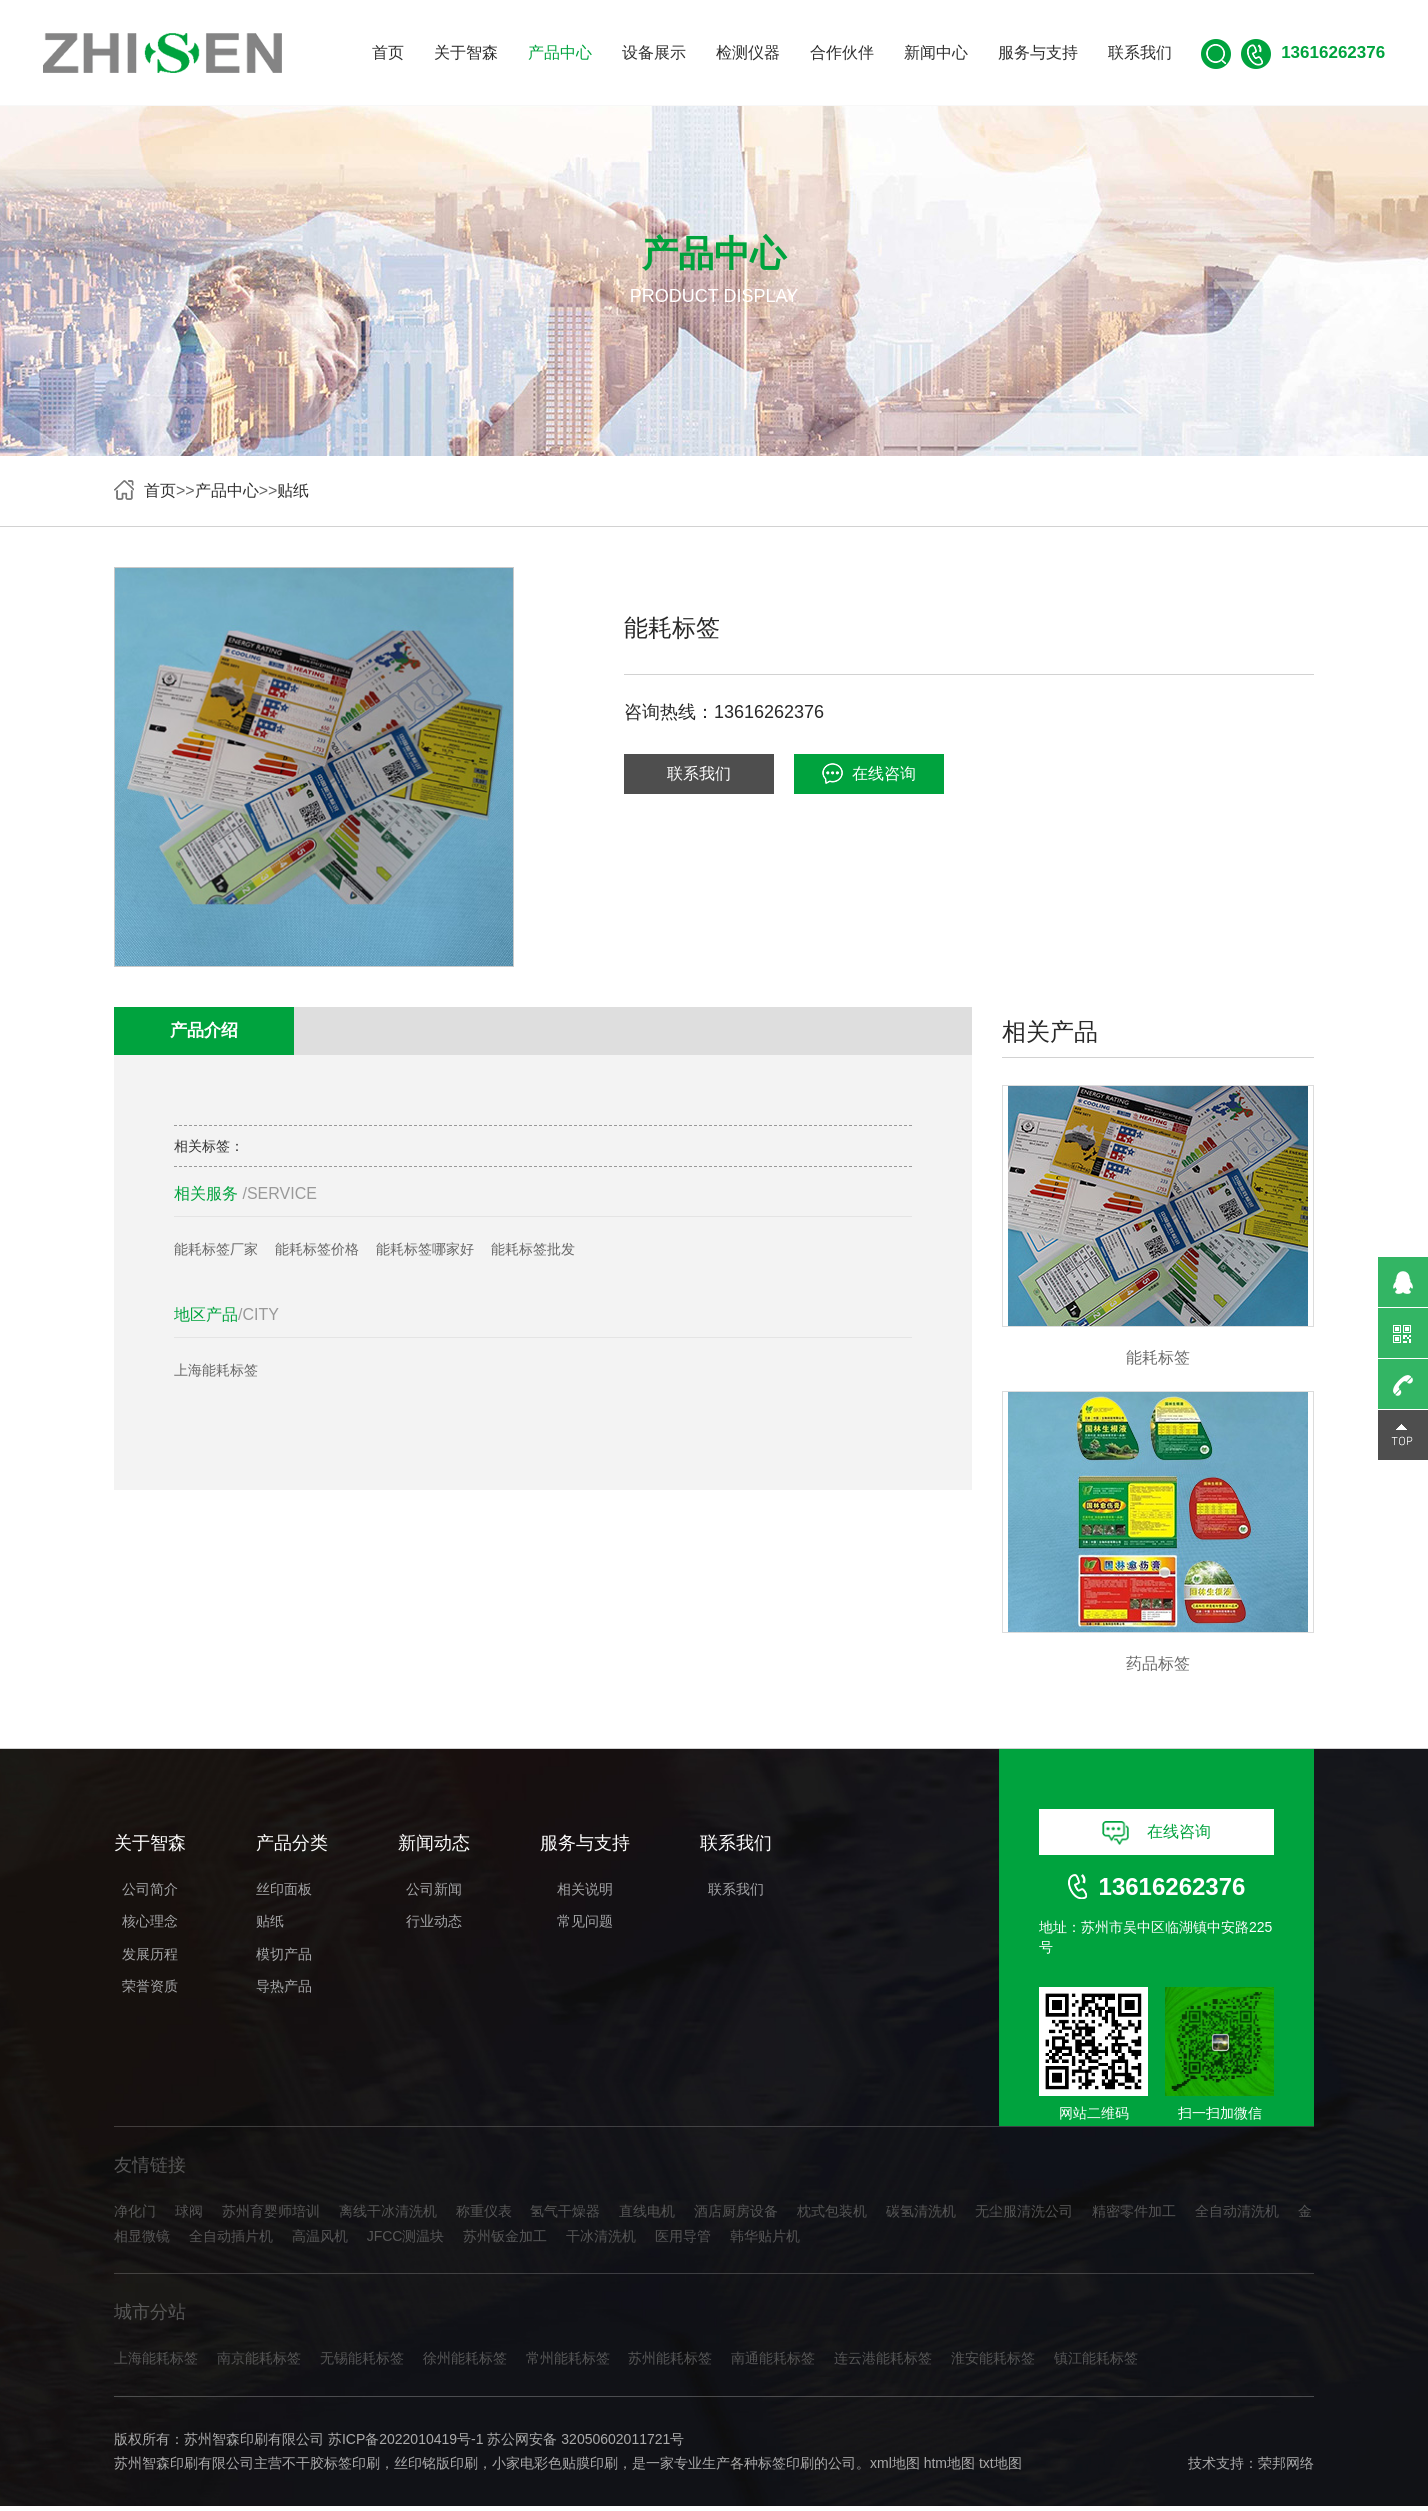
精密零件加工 (1134, 2216)
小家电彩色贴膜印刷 (555, 2468)
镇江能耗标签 (1096, 2363)
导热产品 (284, 1990)
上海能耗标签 (216, 1373)
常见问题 (585, 1925)
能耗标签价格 (317, 1251)
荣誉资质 (150, 1990)
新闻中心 (936, 52)
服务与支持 (1038, 52)
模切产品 (284, 1957)
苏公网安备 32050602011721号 (585, 2444)
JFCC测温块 (406, 2241)
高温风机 (320, 2241)
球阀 (189, 2216)
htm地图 (949, 2468)
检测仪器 (748, 52)
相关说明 (585, 1892)
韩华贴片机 (765, 2241)
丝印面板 (284, 1892)
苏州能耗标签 (670, 2363)
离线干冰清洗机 (388, 2216)
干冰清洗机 (601, 2241)
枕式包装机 (832, 2216)
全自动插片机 (231, 2241)
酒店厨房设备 (736, 2216)
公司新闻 (434, 1892)
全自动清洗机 (1237, 2216)
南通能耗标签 (773, 2363)
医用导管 (683, 2241)
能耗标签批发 (533, 1251)
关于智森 (466, 52)
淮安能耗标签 (993, 2363)
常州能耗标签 (568, 2363)
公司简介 (150, 1892)
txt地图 (1000, 2468)
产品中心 (560, 52)
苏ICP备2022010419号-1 (406, 2444)
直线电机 (647, 2216)
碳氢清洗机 (921, 2216)
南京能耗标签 (259, 2363)
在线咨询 (869, 773)
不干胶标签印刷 (331, 2468)
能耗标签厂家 (216, 1251)
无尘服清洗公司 (1024, 2216)
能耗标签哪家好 (425, 1251)
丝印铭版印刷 (436, 2468)
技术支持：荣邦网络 (1251, 2468)
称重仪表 (484, 2216)
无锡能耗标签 (362, 2363)
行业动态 (434, 1925)
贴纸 (293, 490)
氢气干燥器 (565, 2216)
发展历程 (150, 1957)
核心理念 (150, 1925)
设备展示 (654, 52)
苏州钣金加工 (505, 2241)
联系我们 (1140, 52)
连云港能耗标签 (883, 2363)
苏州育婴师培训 (271, 2216)
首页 (388, 52)
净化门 (135, 2216)
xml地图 (895, 2468)
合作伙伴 (842, 52)
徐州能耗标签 (465, 2363)
